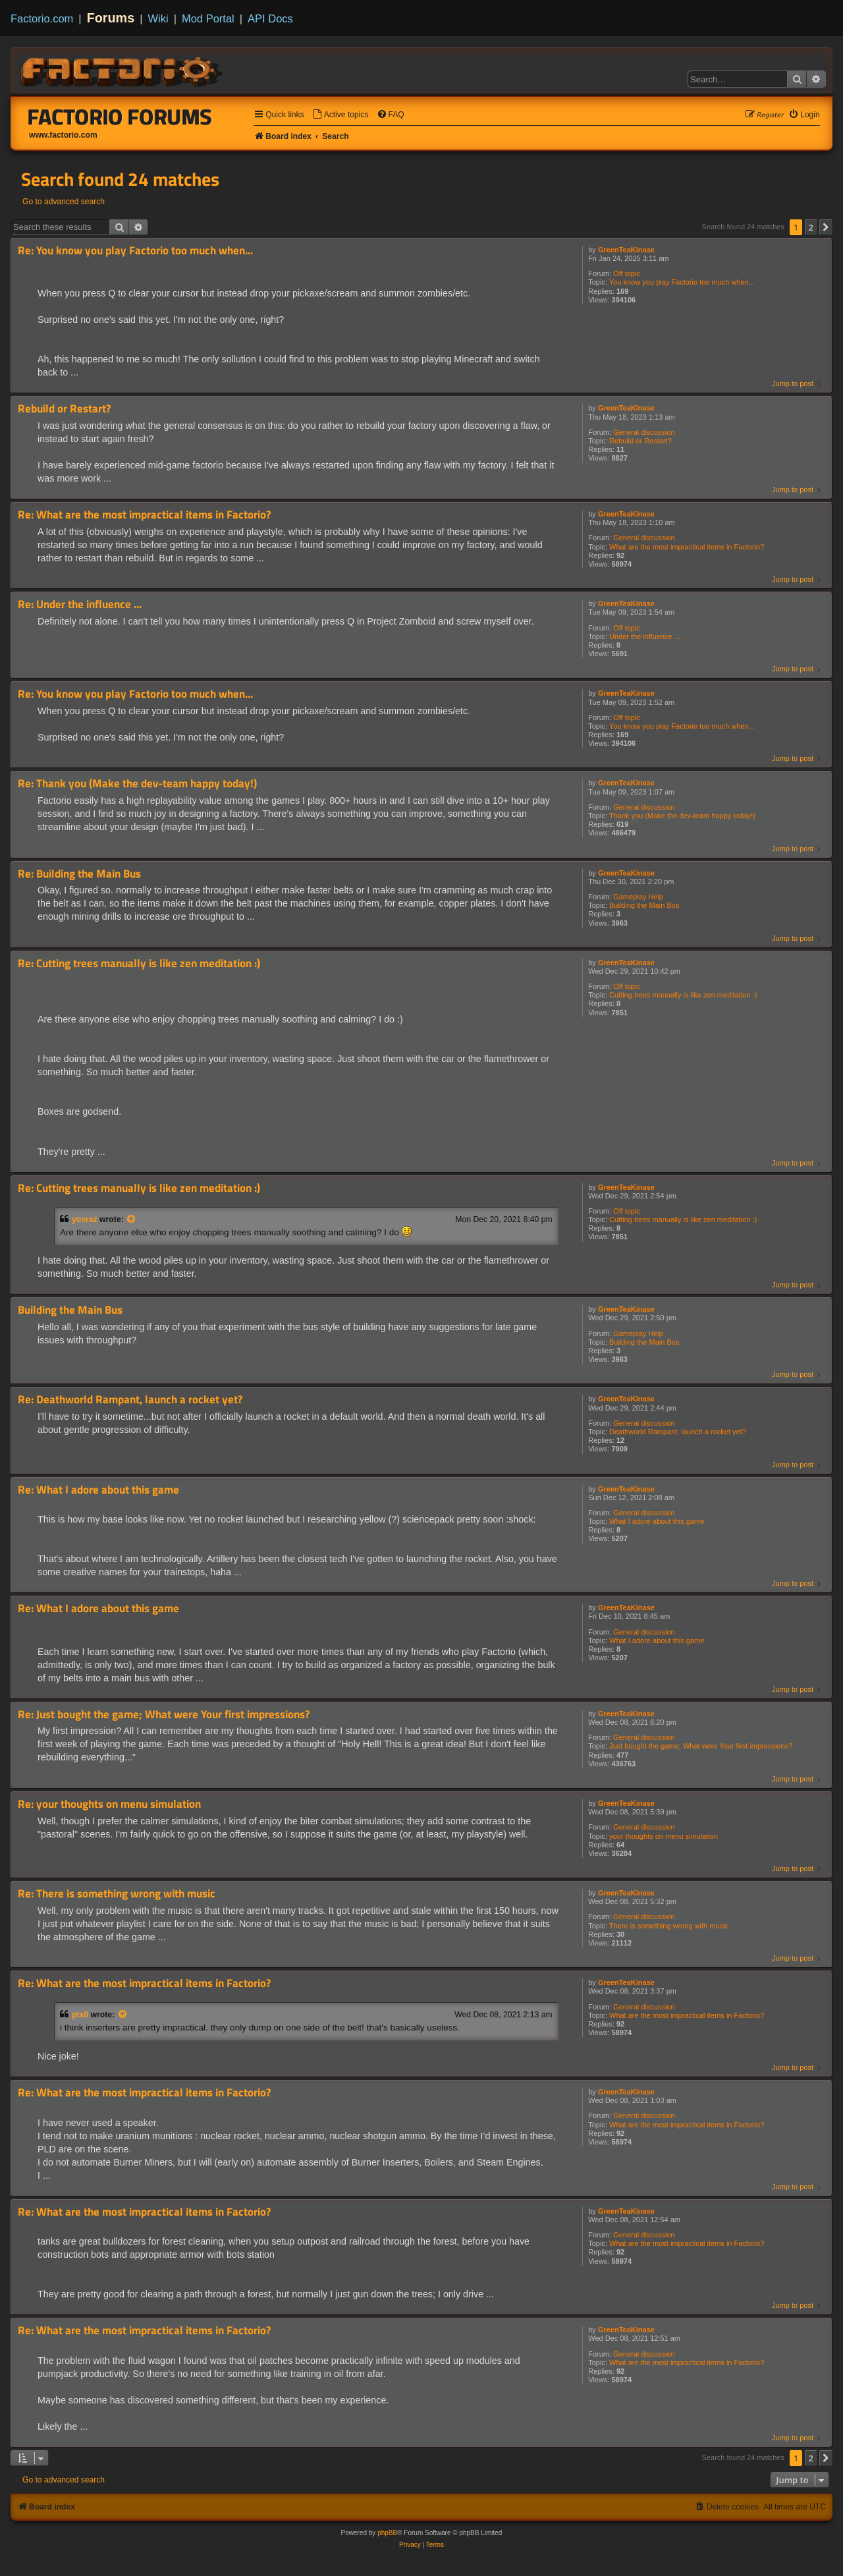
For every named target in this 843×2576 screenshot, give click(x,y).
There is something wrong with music (668, 1926)
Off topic (626, 273)
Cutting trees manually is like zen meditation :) (683, 995)
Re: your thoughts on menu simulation (109, 1804)
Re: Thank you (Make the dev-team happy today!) (137, 784)
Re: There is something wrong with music (116, 1894)
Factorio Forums (120, 116)
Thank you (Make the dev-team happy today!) (682, 816)
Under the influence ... (644, 636)
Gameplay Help (638, 897)
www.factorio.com (63, 135)
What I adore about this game (656, 1521)
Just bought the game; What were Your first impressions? (700, 1746)
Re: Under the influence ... (80, 604)
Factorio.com (42, 18)
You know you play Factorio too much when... (682, 282)
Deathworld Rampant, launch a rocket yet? (677, 1432)
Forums (111, 18)
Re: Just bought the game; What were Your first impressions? (164, 1715)
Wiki (158, 18)
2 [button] (811, 227)
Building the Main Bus (644, 905)
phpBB (387, 2532)
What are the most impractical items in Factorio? (686, 547)
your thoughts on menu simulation (663, 1836)
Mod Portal (208, 18)
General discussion (644, 432)
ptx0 (80, 2014)
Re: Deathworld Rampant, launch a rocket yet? (130, 1400)
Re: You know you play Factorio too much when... (135, 251)
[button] (825, 227)
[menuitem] (340, 115)
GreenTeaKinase (626, 250)
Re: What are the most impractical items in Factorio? (144, 515)
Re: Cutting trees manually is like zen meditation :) (139, 963)
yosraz (84, 1219)
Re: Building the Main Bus (79, 874)
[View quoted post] (132, 1219)
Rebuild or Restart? (640, 441)
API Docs (270, 18)
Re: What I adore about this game (98, 1490)
